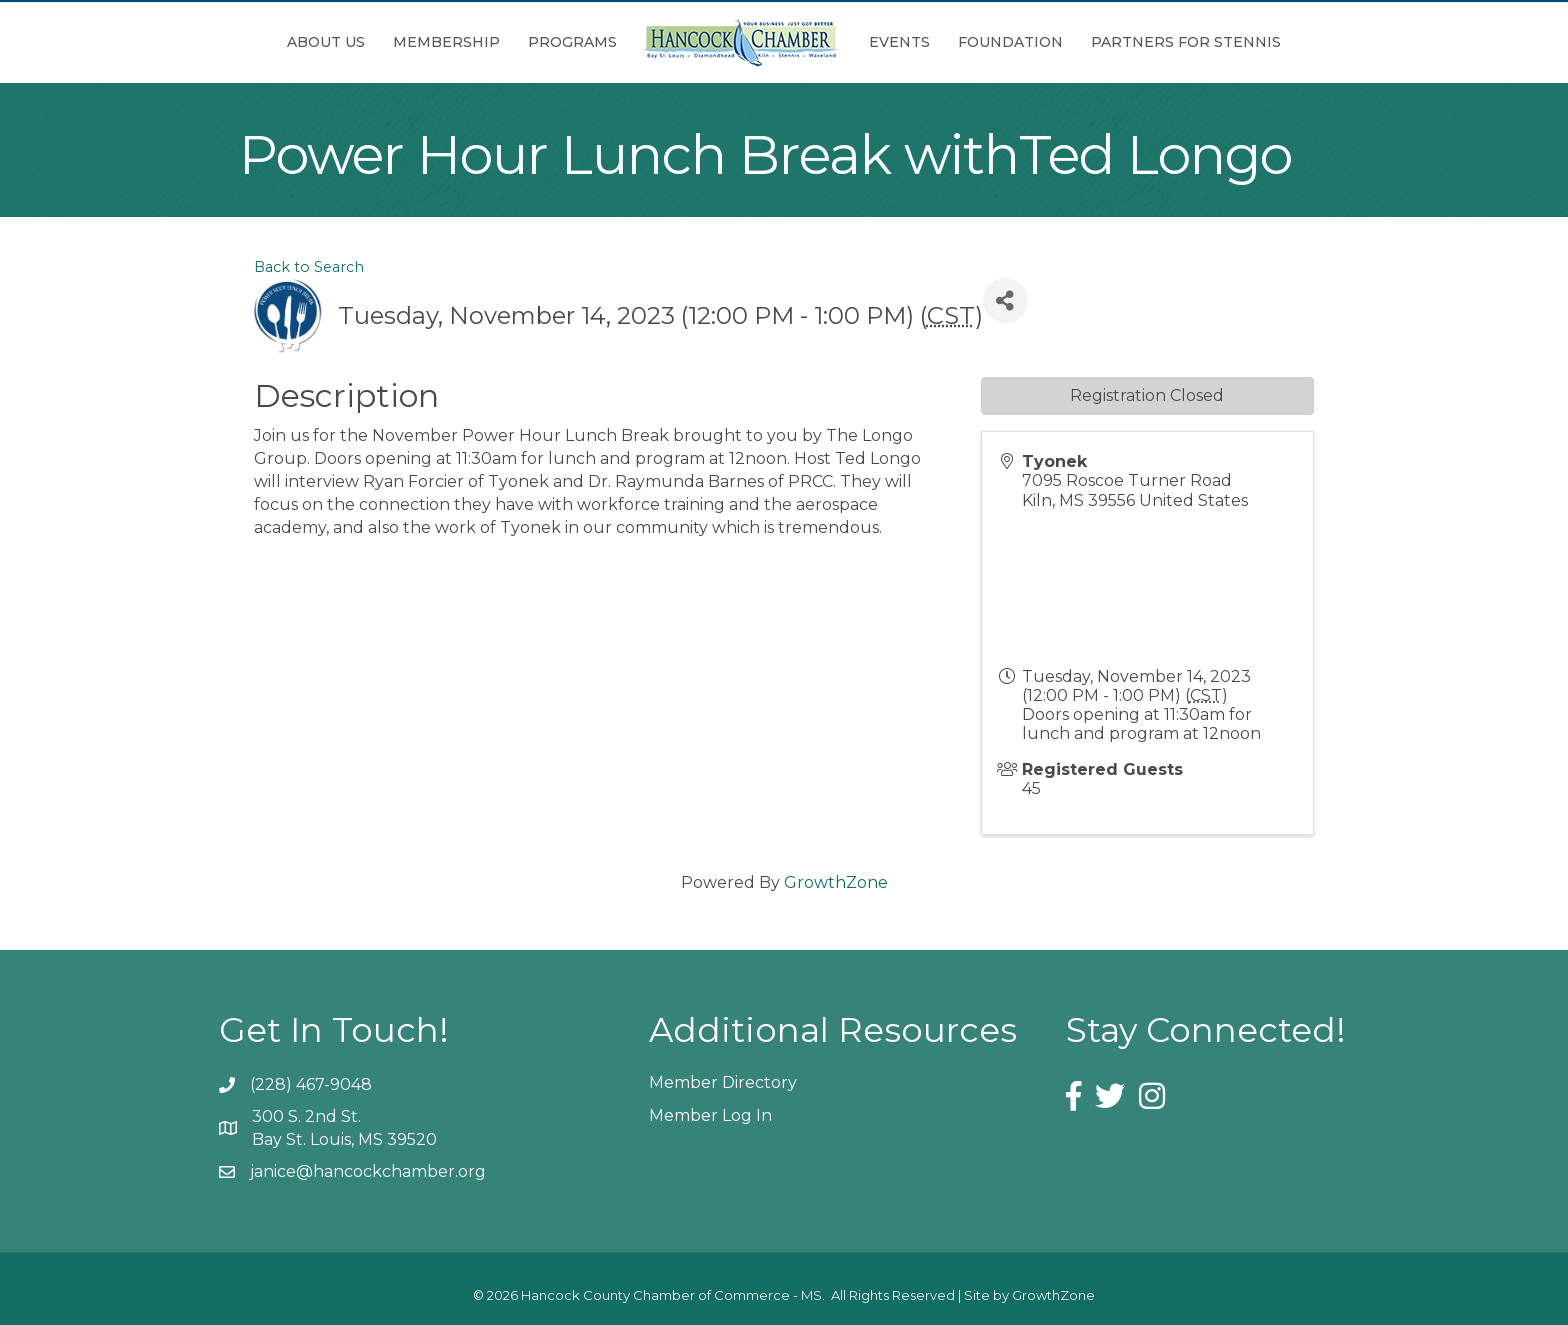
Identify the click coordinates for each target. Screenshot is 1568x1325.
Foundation (1010, 42)
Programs (572, 42)
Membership (446, 42)
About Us (326, 42)
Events (899, 42)
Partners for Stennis (1186, 42)
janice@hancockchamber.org (368, 1171)
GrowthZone (836, 882)
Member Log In (710, 1115)
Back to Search (309, 267)
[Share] (1005, 300)
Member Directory (723, 1082)
